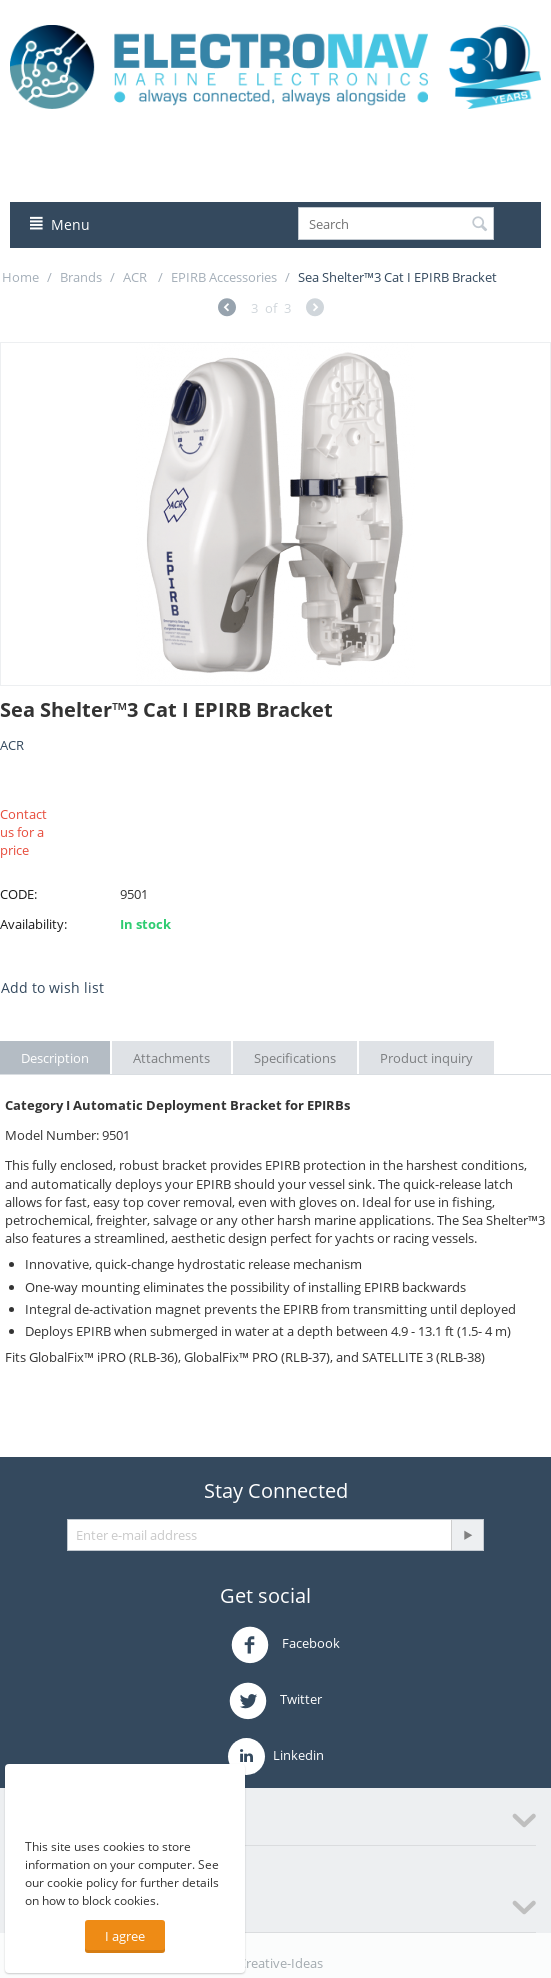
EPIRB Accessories (224, 277)
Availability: (33, 924)
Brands (81, 277)
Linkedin (276, 1756)
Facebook (285, 1645)
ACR (136, 277)
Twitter (275, 1701)
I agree (125, 1936)
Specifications (295, 1058)
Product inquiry (426, 1058)
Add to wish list (52, 987)
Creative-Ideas (280, 1963)
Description (55, 1058)
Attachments (171, 1058)
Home (20, 277)
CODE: (18, 894)
